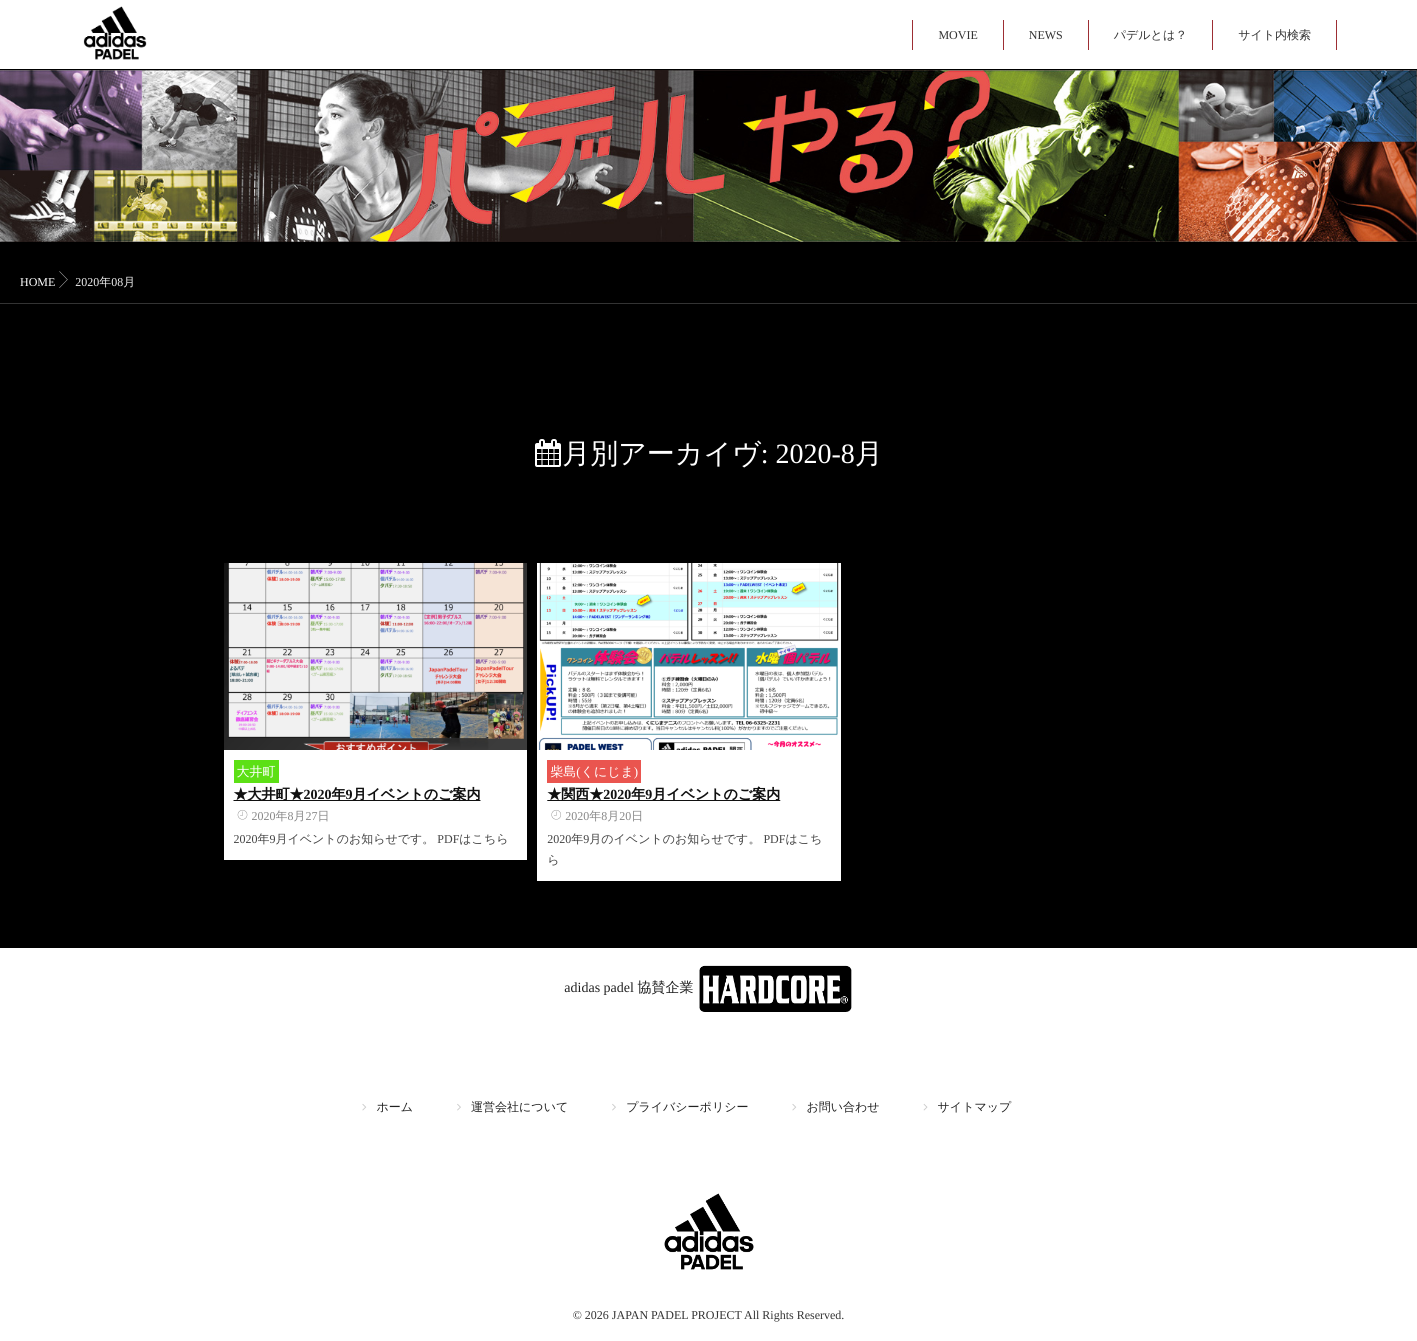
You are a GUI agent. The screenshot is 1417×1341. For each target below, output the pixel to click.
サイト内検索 (1274, 35)
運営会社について (519, 1107)
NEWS (1046, 35)
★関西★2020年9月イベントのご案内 (663, 795)
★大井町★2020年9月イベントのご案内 (357, 795)
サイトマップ (975, 1107)
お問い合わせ (842, 1107)
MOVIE (957, 35)
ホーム (395, 1107)
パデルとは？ (1150, 35)
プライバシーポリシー (687, 1107)
